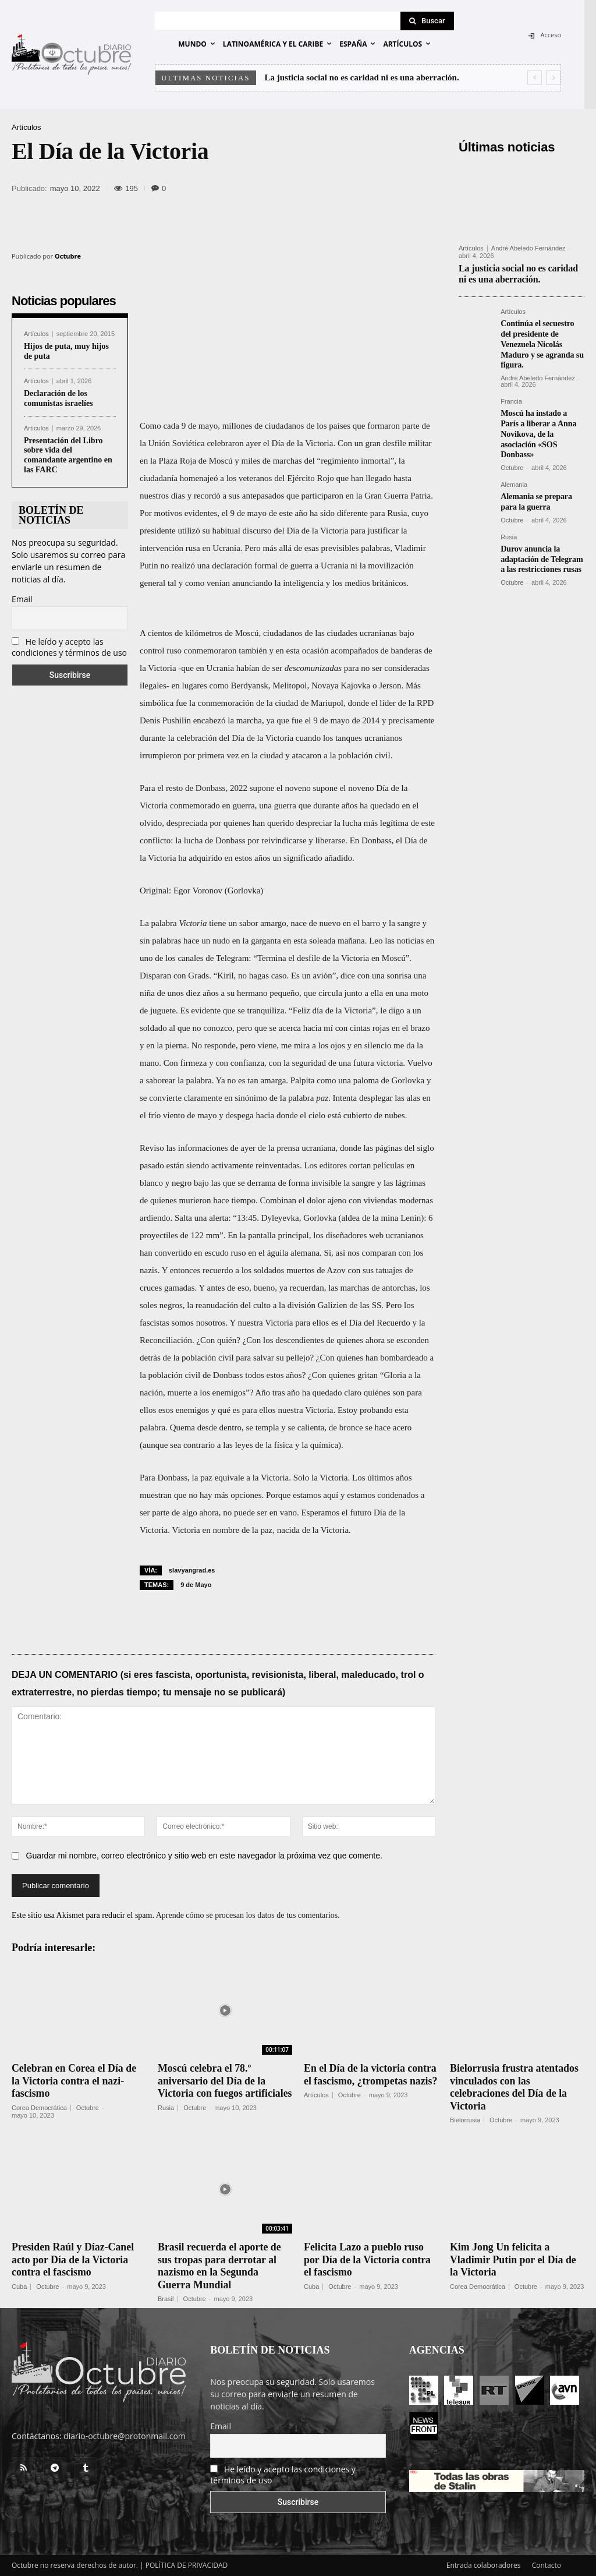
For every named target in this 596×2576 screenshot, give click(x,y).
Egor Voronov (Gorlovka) (218, 890)
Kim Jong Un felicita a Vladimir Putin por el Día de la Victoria (513, 2259)
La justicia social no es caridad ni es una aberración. (362, 77)
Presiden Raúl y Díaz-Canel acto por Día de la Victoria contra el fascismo (73, 2259)
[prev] (534, 77)
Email (22, 599)
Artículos (26, 127)
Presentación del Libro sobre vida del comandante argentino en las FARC (68, 455)
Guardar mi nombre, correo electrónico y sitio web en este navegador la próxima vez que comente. (204, 1855)
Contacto (546, 2565)
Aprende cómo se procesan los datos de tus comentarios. (248, 1915)
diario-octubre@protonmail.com (124, 2435)
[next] (553, 77)
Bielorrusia (465, 2120)
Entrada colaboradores (483, 2565)
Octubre (68, 256)
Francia (511, 398)
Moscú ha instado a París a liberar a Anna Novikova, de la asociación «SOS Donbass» (538, 429)
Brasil (166, 2299)
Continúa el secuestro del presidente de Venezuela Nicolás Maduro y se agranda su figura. (542, 342)
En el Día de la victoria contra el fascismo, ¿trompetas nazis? (371, 2080)
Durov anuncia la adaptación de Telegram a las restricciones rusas (541, 551)
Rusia (509, 530)
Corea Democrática (39, 2108)
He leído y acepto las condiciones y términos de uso (69, 647)
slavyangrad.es (192, 1570)
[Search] (427, 21)
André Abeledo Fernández (528, 248)
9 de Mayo (195, 1584)
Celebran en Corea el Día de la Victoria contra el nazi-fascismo (74, 2080)
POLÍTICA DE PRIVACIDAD (187, 2565)
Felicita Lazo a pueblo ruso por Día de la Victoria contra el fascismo (368, 2259)
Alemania (514, 479)
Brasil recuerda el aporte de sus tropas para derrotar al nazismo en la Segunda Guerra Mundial (220, 2266)
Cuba (19, 2287)
